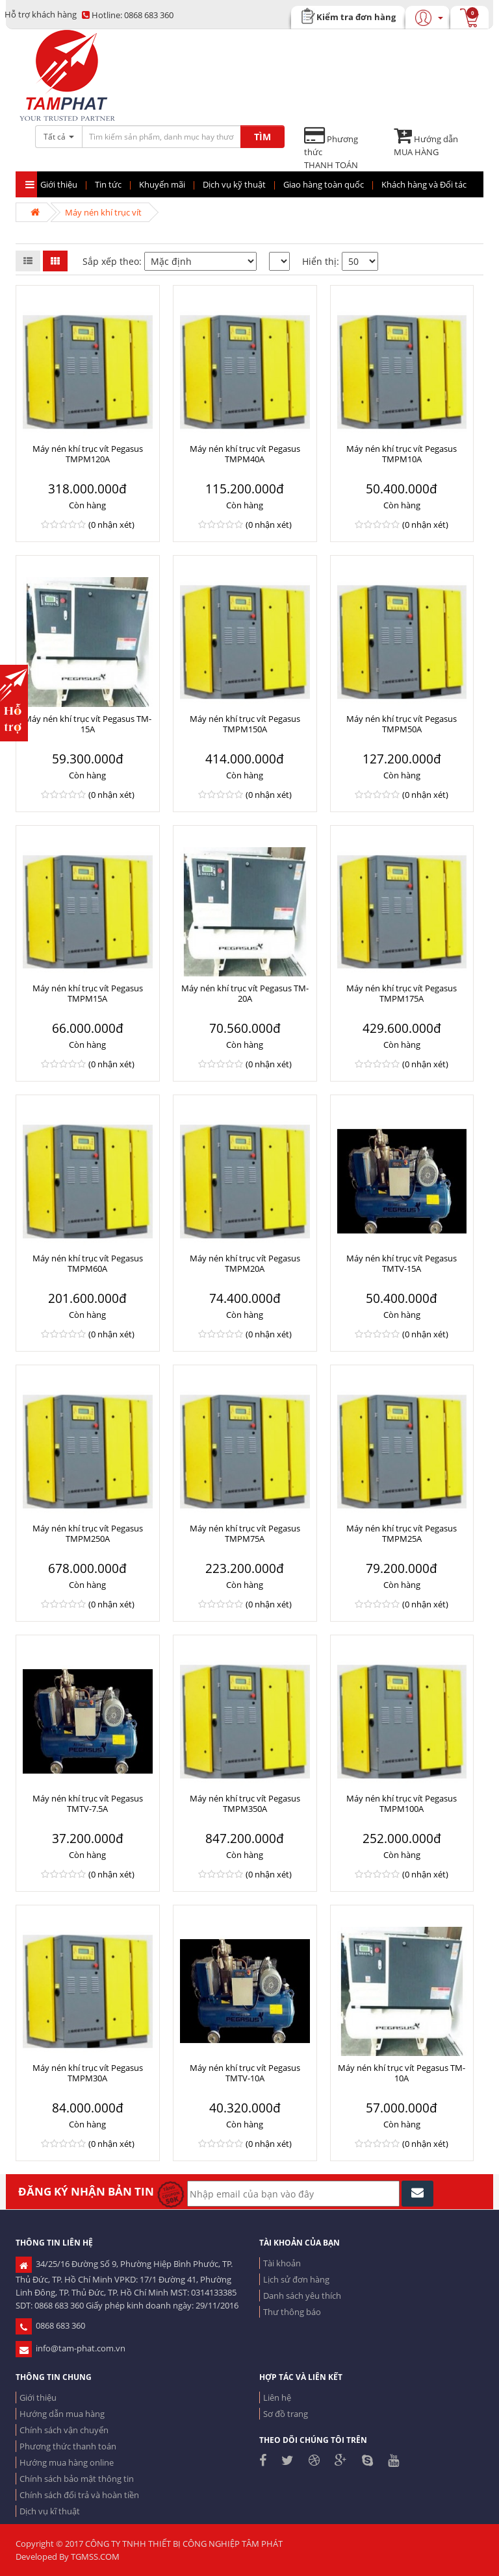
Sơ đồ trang (285, 2414)
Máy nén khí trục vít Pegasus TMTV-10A (245, 2073)
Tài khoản (282, 2263)
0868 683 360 (127, 15)
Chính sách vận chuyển (64, 2430)
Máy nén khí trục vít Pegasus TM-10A (401, 2073)
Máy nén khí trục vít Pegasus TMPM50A (401, 724)
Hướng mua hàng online (66, 2462)
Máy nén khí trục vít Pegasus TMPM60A (87, 1263)
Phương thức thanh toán (67, 2446)
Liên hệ (277, 2397)
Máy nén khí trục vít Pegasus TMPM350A (245, 1803)
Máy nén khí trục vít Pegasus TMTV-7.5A (87, 1803)
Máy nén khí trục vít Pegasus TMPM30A (87, 2073)
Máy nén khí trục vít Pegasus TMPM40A (245, 454)
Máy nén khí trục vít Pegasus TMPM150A (245, 724)
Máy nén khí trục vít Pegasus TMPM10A (401, 454)
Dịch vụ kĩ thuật (49, 2511)
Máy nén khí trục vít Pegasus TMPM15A (87, 993)
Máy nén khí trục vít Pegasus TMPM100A (401, 1803)
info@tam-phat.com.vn (70, 2348)
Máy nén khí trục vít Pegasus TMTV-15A (401, 1263)
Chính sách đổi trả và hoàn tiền (79, 2495)
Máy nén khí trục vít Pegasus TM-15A (87, 724)
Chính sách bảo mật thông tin (76, 2478)
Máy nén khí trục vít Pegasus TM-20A (245, 993)
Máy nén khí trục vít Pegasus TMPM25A (401, 1533)
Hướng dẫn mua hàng (62, 2414)
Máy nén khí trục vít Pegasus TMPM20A (245, 1263)
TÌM (262, 136)
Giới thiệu (38, 2397)
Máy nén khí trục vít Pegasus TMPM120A (87, 454)
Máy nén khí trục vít (103, 212)
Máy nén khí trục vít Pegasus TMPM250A (87, 1533)
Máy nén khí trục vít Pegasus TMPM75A (245, 1533)
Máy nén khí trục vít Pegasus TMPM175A (401, 993)
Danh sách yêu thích (302, 2295)
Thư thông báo (292, 2312)
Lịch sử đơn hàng (296, 2279)
